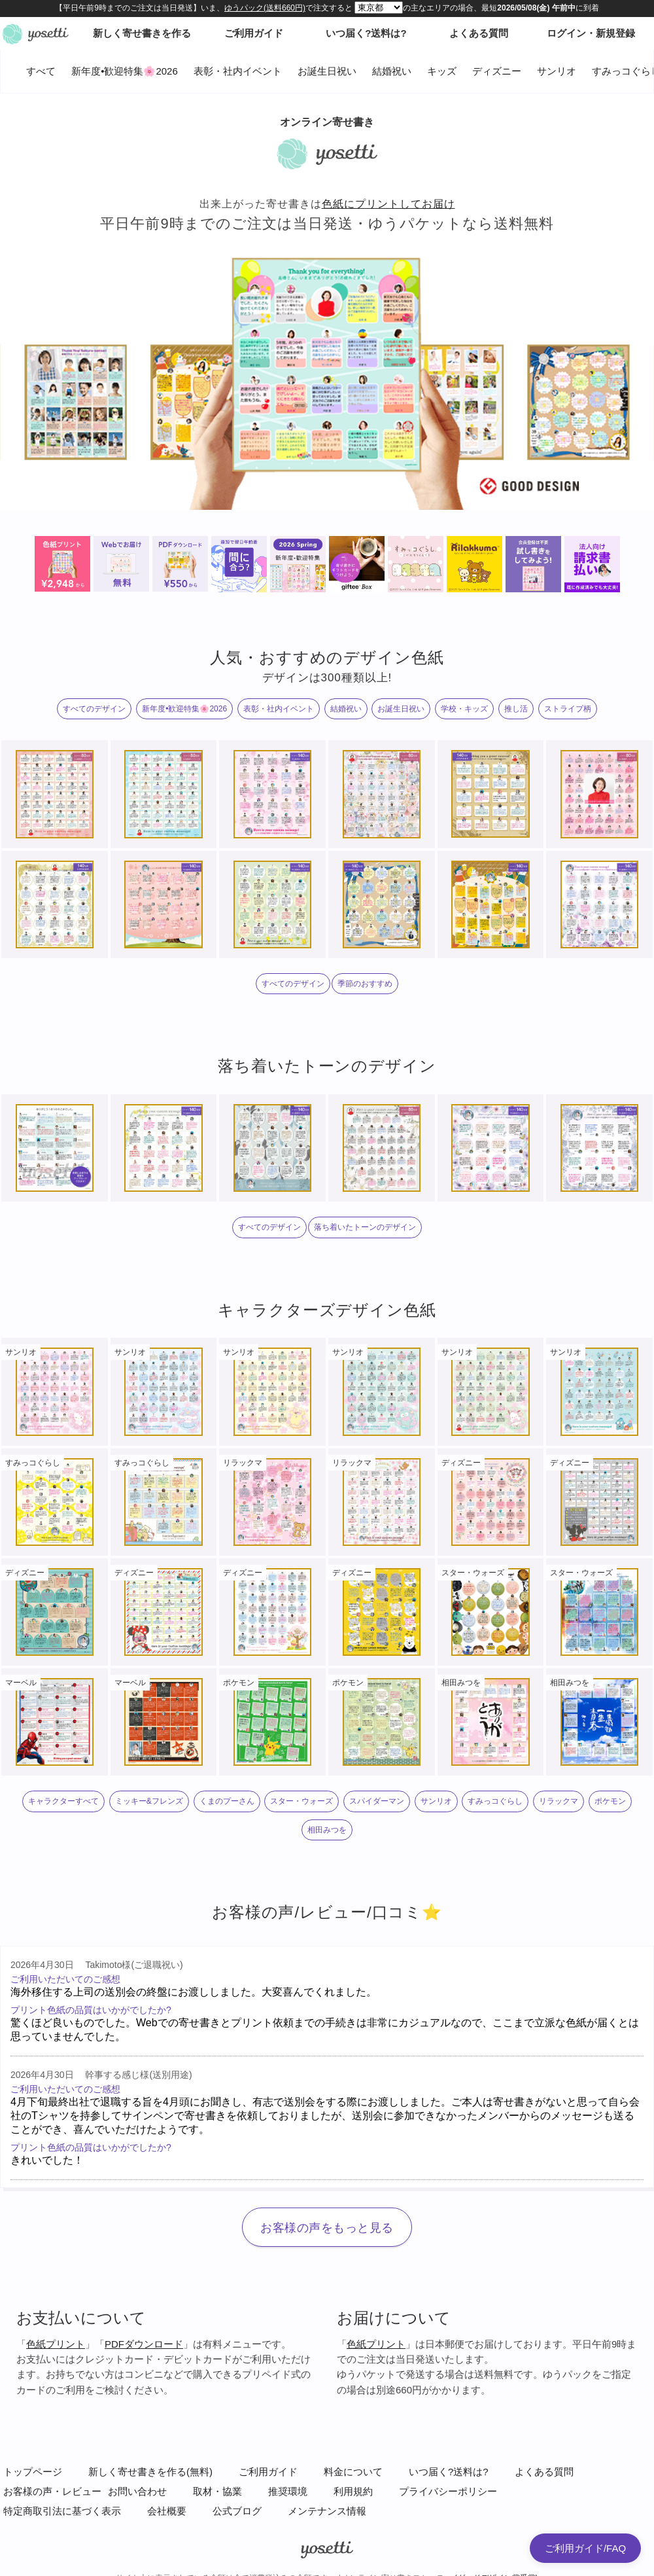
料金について (353, 2471)
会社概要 (166, 2510)
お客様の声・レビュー (52, 2491)
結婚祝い (391, 71)
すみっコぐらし (495, 1801)
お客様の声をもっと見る (327, 2227)
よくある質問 (544, 2471)
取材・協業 (217, 2491)
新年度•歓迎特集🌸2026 (124, 71)
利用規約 (353, 2491)
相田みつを (327, 1829)
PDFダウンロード (144, 2344)
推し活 (516, 708)
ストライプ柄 (567, 708)
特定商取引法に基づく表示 (62, 2510)
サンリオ (556, 71)
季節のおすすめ (364, 983)
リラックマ (558, 1801)
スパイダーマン (376, 1801)
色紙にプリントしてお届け (388, 203)
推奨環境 (287, 2491)
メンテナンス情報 (327, 2510)
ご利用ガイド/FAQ (585, 2548)
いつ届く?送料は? (449, 2471)
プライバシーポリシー (448, 2491)
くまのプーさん (226, 1801)
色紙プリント (55, 2344)
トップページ (32, 2471)
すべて (41, 71)
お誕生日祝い (327, 71)
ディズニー (496, 71)
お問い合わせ (137, 2491)
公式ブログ (237, 2510)
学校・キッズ (464, 708)
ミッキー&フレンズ (149, 1801)
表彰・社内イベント (238, 71)
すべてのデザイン (94, 708)
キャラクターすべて (63, 1801)
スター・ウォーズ (301, 1801)
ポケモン (610, 1801)
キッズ (441, 71)
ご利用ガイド (268, 2471)
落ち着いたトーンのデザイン (365, 1227)
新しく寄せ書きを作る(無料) (150, 2471)
